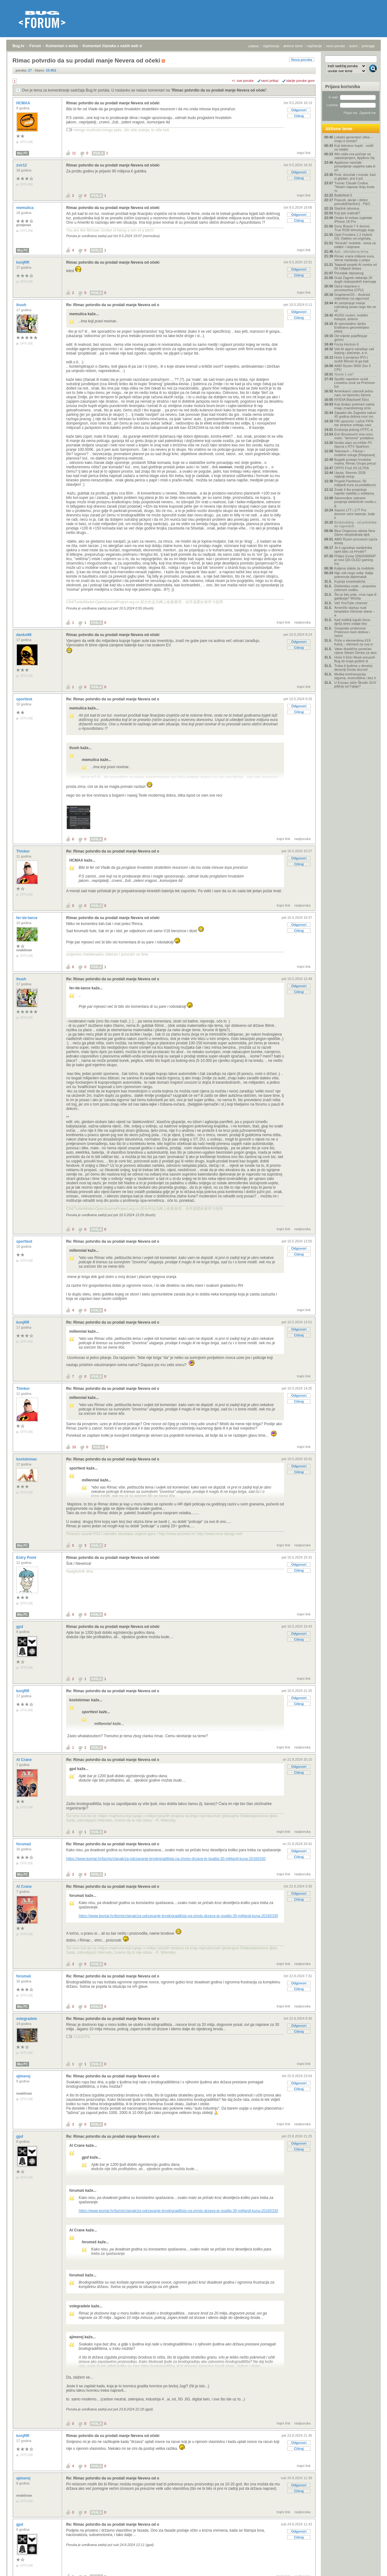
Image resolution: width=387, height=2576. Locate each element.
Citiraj (299, 116)
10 (74, 1447)
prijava (253, 46)
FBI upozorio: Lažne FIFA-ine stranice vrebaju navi (354, 423)
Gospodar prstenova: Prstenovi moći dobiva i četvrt (352, 632)
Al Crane (24, 1760)
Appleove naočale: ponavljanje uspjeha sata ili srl (354, 166)
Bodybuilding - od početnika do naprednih (355, 524)
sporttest (24, 699)
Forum (35, 46)
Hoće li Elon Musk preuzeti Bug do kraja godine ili (354, 659)
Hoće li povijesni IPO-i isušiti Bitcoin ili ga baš (351, 359)
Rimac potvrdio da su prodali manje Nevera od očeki (219, 90)
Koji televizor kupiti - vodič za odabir (354, 147)
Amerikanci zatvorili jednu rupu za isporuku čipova (353, 393)
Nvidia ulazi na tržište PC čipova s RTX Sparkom (353, 444)
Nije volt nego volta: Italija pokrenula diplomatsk (353, 575)
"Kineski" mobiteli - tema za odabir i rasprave (355, 245)
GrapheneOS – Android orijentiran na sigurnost (352, 296)
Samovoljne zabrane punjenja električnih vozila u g (355, 501)
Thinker (23, 851)
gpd (20, 1626)
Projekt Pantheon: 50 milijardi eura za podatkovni (355, 483)
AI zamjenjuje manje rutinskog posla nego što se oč (355, 306)
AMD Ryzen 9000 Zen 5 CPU (352, 367)
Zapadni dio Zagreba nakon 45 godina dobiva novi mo (355, 414)
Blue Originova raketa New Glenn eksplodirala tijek (354, 532)
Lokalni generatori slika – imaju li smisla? (353, 139)
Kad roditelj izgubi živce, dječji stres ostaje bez (352, 621)
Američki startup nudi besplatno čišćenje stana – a (354, 611)
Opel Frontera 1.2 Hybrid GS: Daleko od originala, (353, 236)
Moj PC (22, 153)
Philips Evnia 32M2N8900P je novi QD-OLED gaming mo (355, 559)
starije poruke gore (300, 80)
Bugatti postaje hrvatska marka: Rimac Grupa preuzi (355, 461)
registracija (271, 46)
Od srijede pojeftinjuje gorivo (350, 337)
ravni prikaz (270, 80)
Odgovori (298, 110)
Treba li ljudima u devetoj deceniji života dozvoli (353, 667)
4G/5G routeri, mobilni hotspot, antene (351, 317)
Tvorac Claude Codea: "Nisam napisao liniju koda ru (354, 186)
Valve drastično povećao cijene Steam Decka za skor (355, 650)
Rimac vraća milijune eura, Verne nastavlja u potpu (354, 258)
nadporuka (302, 622)
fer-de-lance (27, 918)
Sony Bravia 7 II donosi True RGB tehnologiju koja (354, 228)
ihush (21, 305)
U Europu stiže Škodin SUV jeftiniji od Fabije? (355, 684)
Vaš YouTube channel (350, 603)
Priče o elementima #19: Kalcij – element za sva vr (353, 642)
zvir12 (22, 165)
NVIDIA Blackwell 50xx (351, 399)
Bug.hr (18, 46)
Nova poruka (301, 60)
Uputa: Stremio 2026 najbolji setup (350, 474)
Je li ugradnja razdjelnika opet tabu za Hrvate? (353, 549)
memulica (25, 208)
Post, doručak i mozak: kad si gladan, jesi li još (354, 176)
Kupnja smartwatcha (349, 581)
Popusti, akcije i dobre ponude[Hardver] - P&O (352, 202)
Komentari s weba (62, 46)
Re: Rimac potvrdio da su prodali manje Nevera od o (112, 305)
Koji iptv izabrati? (347, 213)
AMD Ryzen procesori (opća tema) (355, 541)
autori (353, 46)
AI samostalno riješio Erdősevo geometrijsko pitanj (351, 327)
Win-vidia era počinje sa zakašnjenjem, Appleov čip (354, 156)
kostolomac (27, 1459)
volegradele (27, 2019)
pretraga (368, 46)
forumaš (24, 1844)
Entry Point (26, 1557)
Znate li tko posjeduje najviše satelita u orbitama (354, 491)
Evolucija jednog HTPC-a (353, 429)
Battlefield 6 (343, 195)
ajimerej (24, 2076)
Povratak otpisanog (349, 273)
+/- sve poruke (243, 80)
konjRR (23, 262)
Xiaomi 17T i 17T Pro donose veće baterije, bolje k (354, 514)
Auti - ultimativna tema (351, 251)
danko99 (24, 635)
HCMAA (23, 103)
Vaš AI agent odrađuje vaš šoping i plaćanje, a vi (354, 351)
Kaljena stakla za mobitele (354, 568)
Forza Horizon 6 (346, 344)
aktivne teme (293, 46)
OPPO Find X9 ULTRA (351, 468)
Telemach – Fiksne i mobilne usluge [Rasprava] (354, 453)
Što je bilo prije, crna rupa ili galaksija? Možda (355, 596)
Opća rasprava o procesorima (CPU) (349, 288)
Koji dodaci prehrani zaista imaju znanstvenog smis (354, 406)
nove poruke (335, 46)
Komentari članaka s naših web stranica (118, 46)
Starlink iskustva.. (347, 208)
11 (74, 153)
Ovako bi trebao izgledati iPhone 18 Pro (353, 219)
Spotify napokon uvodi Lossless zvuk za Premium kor (354, 382)
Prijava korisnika (342, 86)
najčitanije (314, 46)
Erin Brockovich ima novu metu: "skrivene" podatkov (354, 436)
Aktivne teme (338, 128)
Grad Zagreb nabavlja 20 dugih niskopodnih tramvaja (355, 279)
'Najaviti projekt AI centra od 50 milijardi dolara (355, 266)
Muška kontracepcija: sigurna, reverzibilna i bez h (355, 676)
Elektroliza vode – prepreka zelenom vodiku (355, 588)
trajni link (304, 153)
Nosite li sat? (344, 374)
